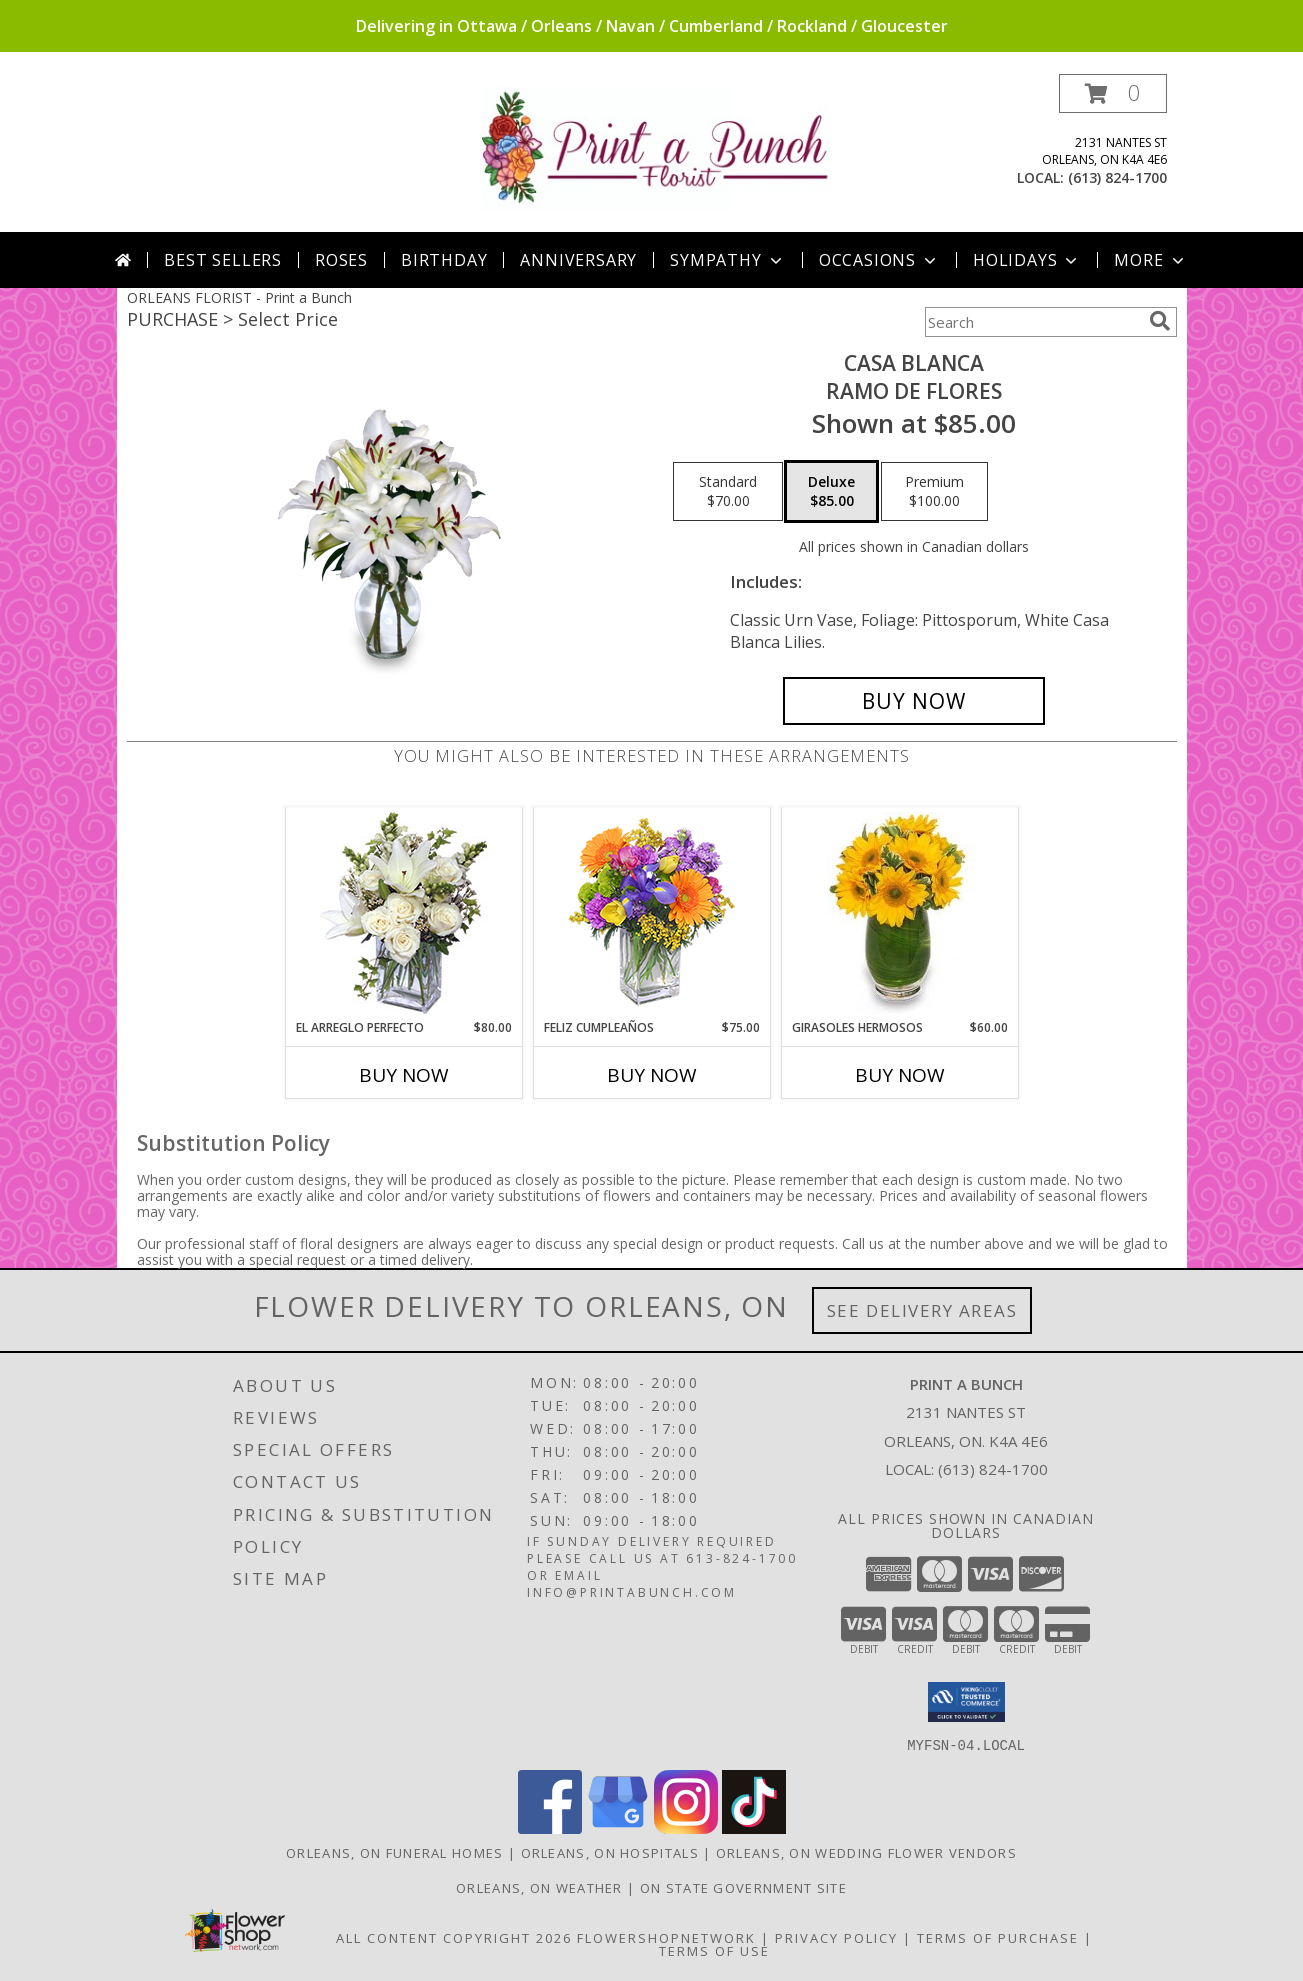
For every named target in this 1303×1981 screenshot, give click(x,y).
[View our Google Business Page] (618, 1827)
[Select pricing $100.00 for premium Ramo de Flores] (934, 492)
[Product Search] (1033, 322)
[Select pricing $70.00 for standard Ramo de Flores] (728, 492)
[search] (1160, 321)
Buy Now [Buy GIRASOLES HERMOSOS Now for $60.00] (900, 1075)
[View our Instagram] (686, 1827)
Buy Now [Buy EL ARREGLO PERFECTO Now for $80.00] (404, 1075)
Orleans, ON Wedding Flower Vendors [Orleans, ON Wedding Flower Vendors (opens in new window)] (866, 1852)
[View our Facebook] (550, 1827)
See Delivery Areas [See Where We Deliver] (922, 1310)
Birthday (444, 260)
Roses (341, 260)
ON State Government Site (743, 1887)
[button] (1113, 93)
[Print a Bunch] (659, 147)
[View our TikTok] (754, 1827)
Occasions (879, 260)
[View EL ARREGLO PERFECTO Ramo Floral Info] (403, 913)
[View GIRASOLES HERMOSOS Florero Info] (899, 913)
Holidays (1027, 260)
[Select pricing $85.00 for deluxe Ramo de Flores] (831, 492)
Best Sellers (223, 260)
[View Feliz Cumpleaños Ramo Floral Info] (651, 913)
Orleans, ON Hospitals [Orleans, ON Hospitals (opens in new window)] (610, 1852)
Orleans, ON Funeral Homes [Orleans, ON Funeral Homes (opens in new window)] (395, 1852)
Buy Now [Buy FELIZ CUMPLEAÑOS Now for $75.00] (652, 1075)
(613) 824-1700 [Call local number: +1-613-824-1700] (1117, 177)
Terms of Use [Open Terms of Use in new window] (714, 1950)
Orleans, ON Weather (539, 1887)
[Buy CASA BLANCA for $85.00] (914, 701)
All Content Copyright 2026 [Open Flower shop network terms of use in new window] (454, 1937)
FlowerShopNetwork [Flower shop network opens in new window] (666, 1937)
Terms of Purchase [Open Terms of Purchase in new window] (998, 1937)
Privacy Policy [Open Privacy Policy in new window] (836, 1937)
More (1150, 260)
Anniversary (578, 260)
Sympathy (727, 260)
